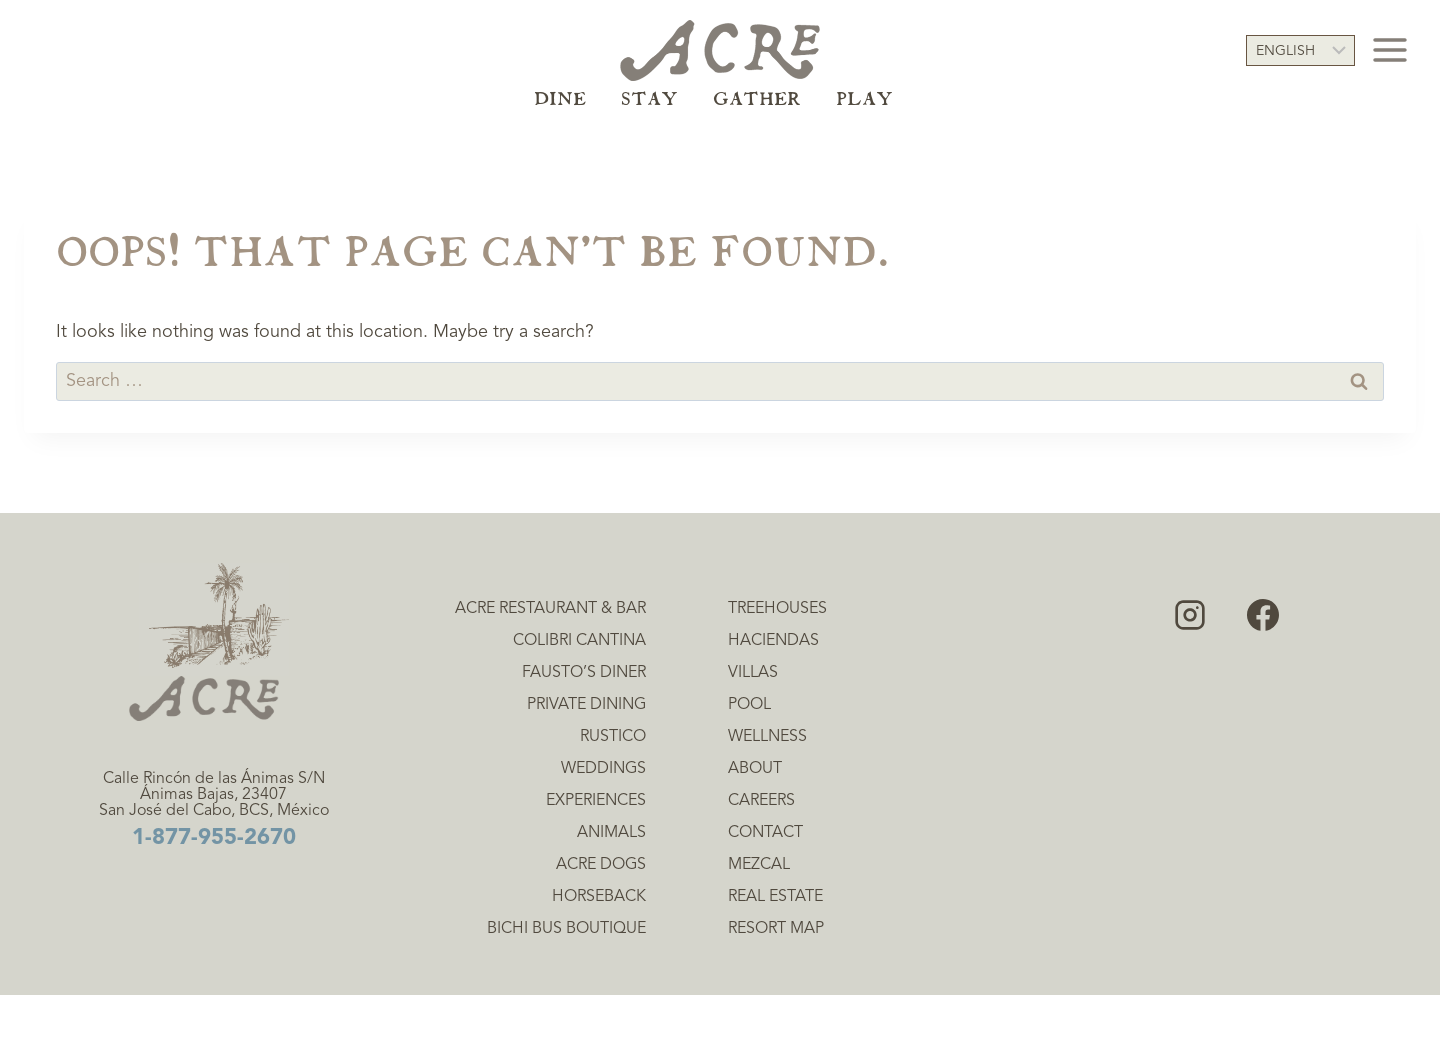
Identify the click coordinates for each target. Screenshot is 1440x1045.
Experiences (596, 801)
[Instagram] (1190, 615)
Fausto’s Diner (584, 673)
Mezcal (759, 865)
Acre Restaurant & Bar (550, 609)
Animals (611, 833)
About (755, 769)
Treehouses (777, 609)
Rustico (613, 737)
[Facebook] (1263, 615)
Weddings (603, 769)
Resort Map (776, 929)
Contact (765, 833)
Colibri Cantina (579, 641)
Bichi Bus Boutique (566, 929)
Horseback (599, 897)
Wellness (767, 737)
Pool (749, 705)
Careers (761, 801)
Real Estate (775, 897)
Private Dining (586, 705)
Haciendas (773, 641)
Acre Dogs (601, 865)
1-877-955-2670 (214, 838)
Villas (753, 673)
